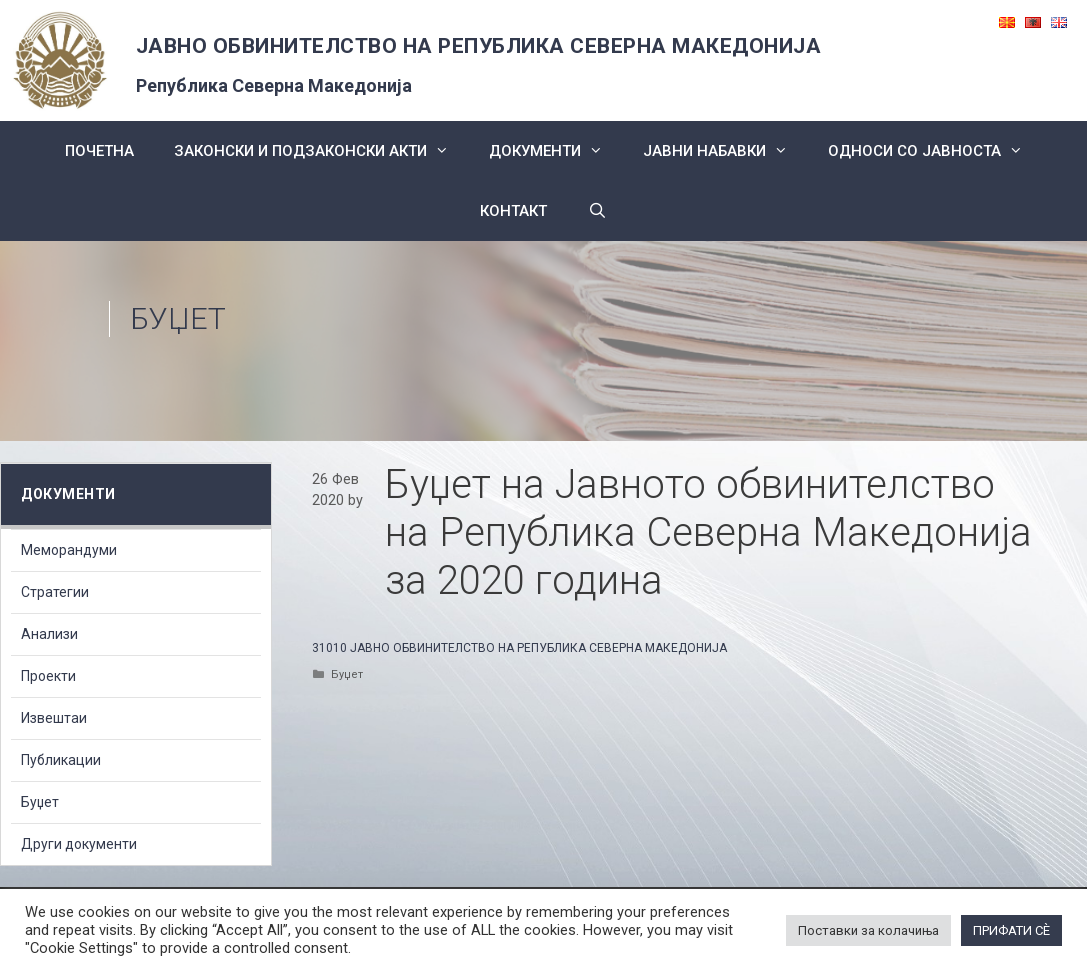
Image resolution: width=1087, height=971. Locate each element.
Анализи (49, 634)
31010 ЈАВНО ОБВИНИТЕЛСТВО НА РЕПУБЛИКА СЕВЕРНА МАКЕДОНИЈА (519, 648)
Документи (556, 151)
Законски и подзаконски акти (321, 151)
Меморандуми (69, 550)
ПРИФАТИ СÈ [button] (1011, 930)
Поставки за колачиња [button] (868, 930)
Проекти (48, 676)
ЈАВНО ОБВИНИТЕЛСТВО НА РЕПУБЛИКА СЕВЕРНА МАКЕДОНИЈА (479, 46)
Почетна (99, 151)
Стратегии (55, 592)
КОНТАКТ (513, 211)
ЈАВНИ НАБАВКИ (725, 151)
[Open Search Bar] (596, 211)
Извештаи (54, 718)
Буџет (178, 318)
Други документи (79, 844)
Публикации (61, 760)
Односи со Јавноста (935, 151)
